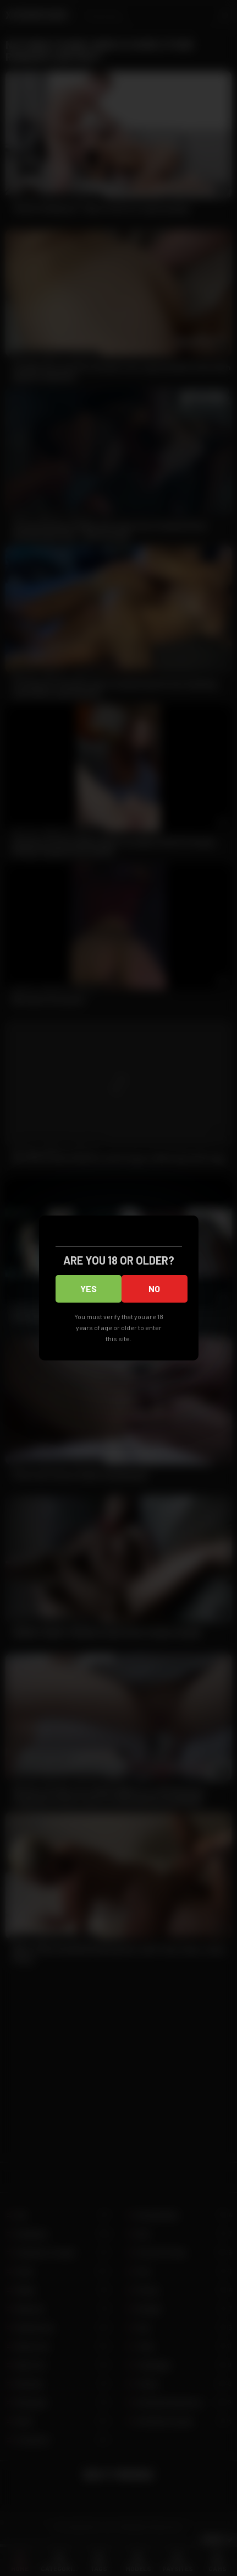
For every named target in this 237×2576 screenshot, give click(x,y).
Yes (88, 1288)
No (154, 1288)
